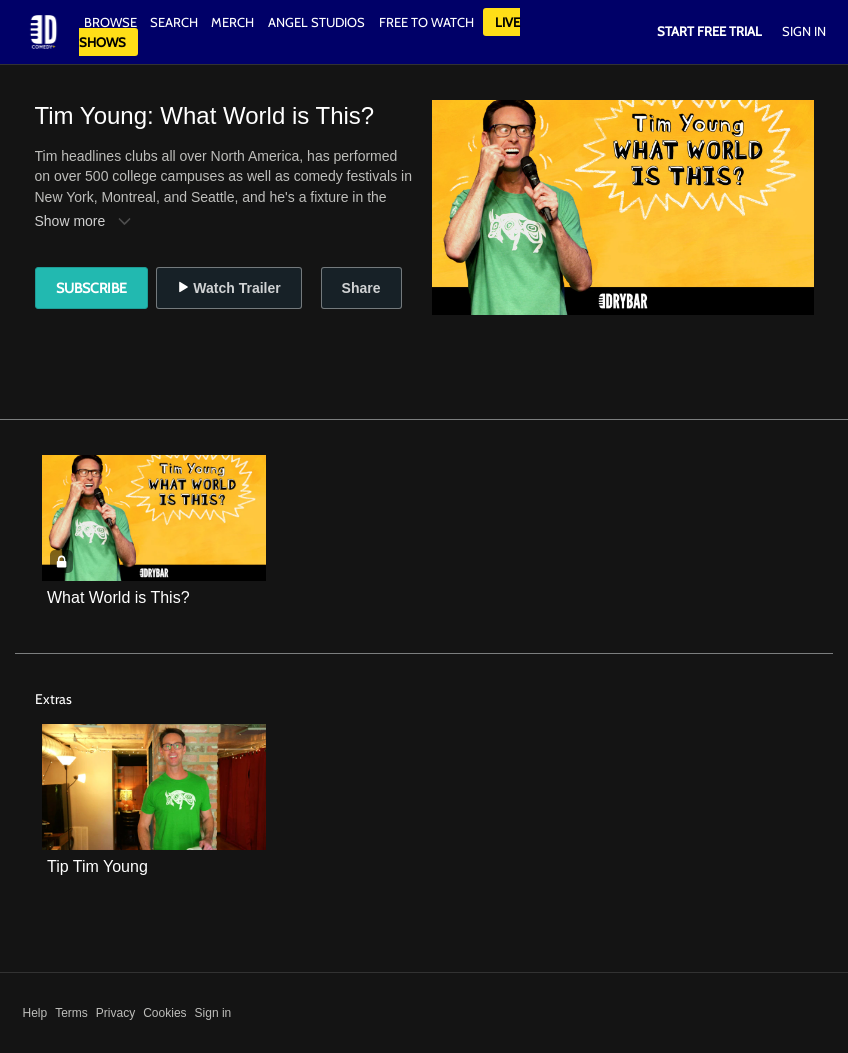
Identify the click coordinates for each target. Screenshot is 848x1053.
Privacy (115, 1013)
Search (175, 22)
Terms (71, 1013)
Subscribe (91, 288)
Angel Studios (316, 22)
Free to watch (426, 22)
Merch (232, 22)
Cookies (164, 1013)
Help (35, 1013)
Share (361, 288)
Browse (112, 22)
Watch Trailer (228, 288)
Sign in (213, 1013)
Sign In (804, 31)
